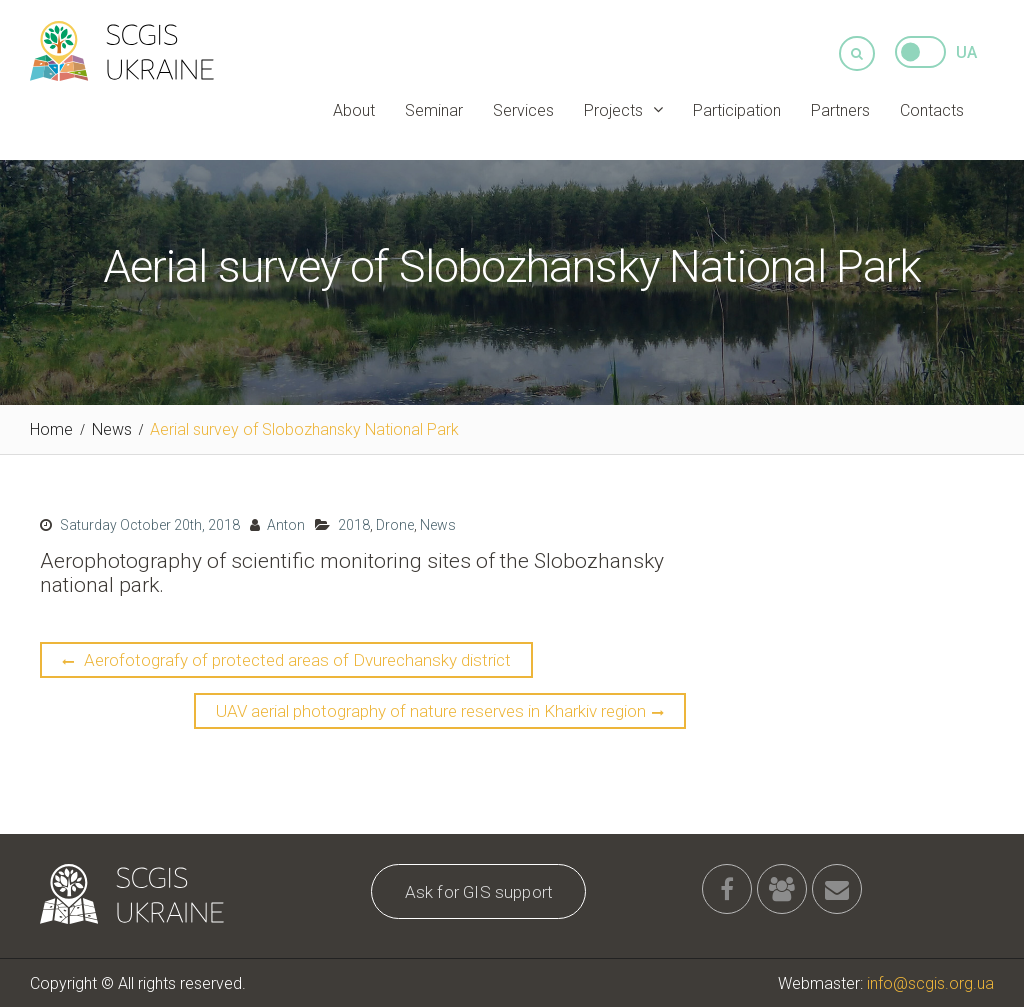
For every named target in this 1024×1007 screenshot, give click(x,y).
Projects (613, 109)
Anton (286, 524)
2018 (354, 524)
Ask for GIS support (479, 891)
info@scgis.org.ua (930, 982)
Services (523, 109)
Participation (737, 109)
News (438, 524)
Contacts (932, 109)
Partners (840, 109)
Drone (395, 524)
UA (966, 51)
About (354, 109)
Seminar (434, 109)
